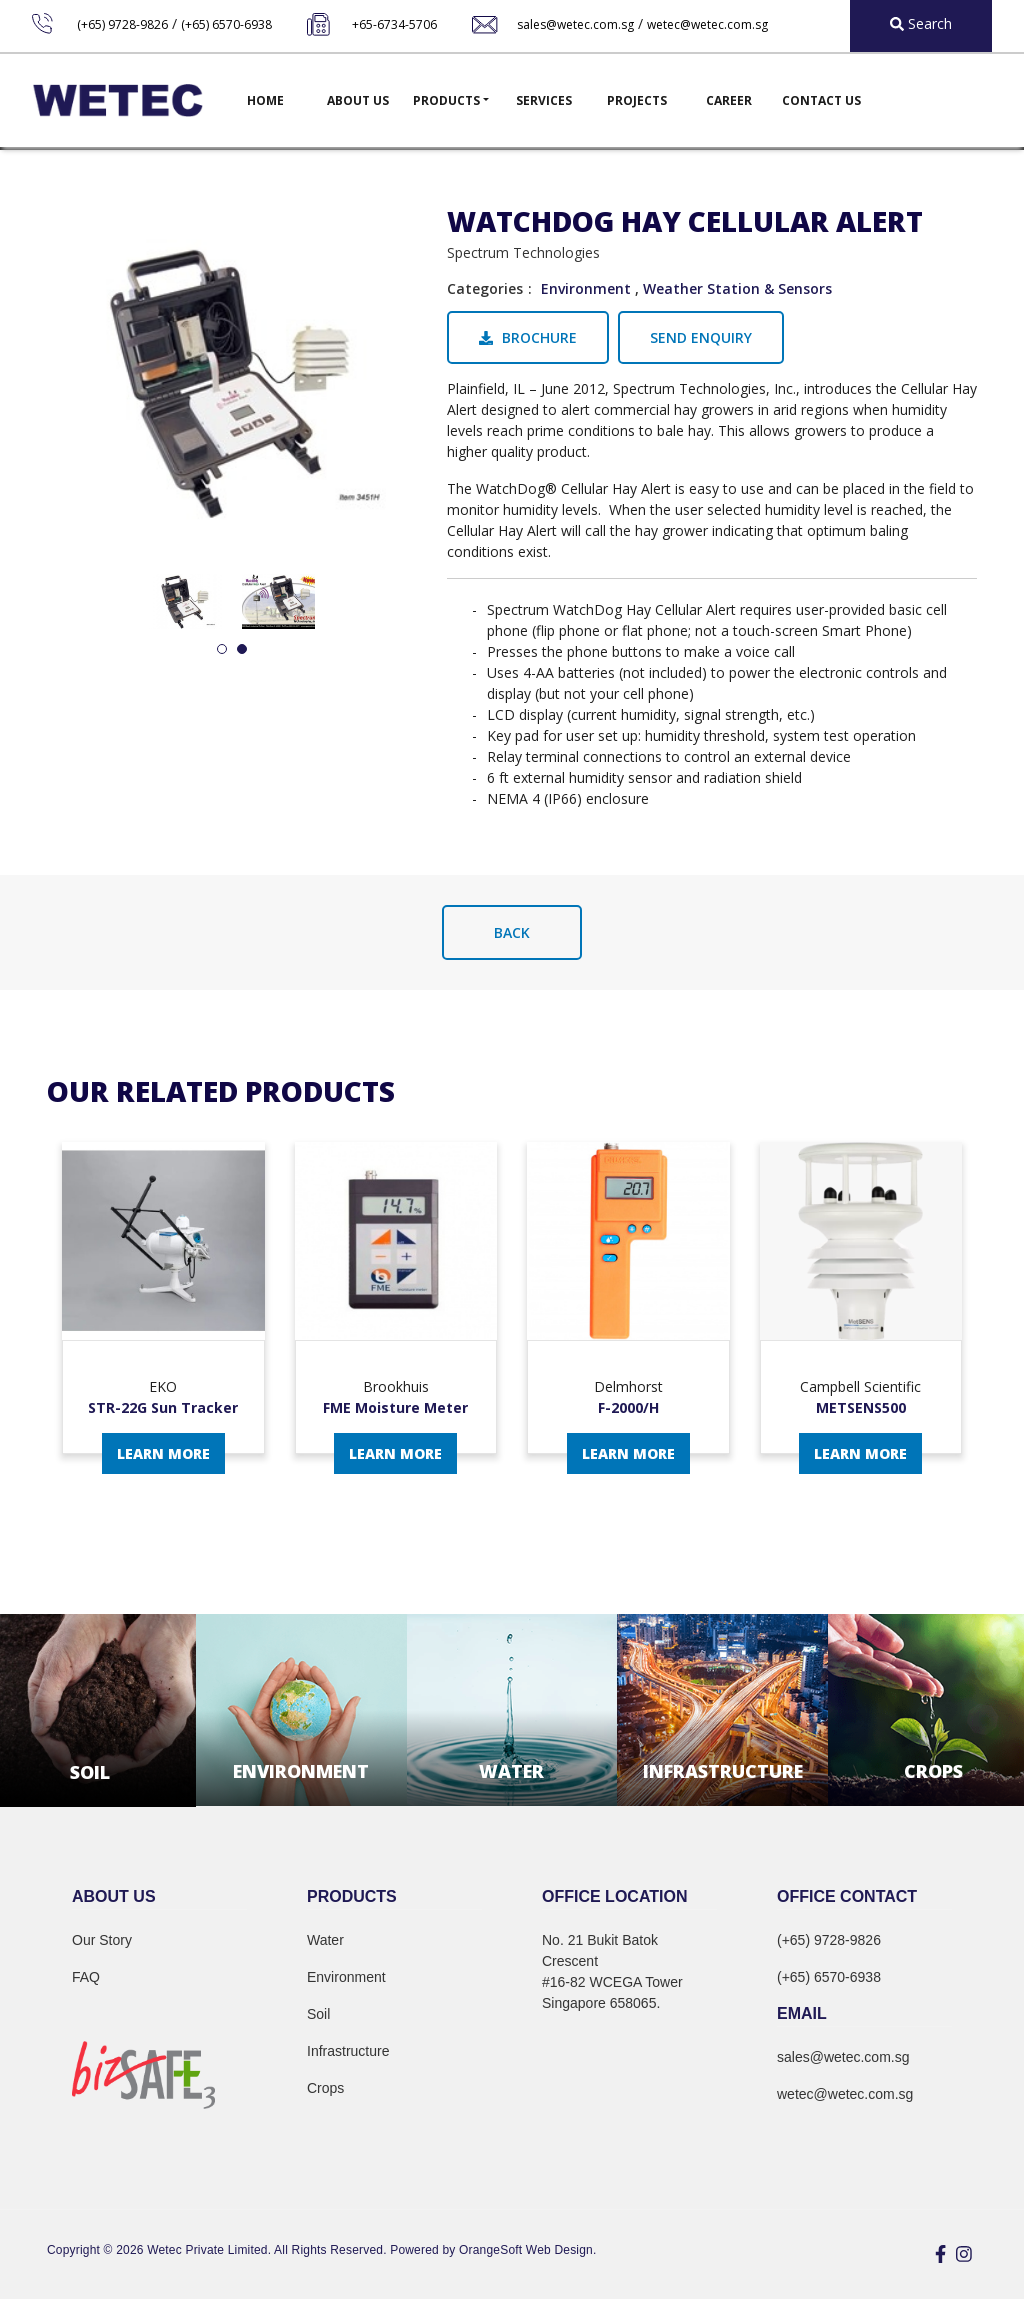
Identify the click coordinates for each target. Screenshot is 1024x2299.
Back (512, 932)
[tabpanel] (185, 601)
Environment (586, 288)
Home (265, 100)
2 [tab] (242, 650)
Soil (318, 2014)
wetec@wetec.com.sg (707, 24)
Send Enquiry (701, 337)
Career (729, 100)
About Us (358, 100)
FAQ (86, 1977)
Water (325, 1940)
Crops (325, 2088)
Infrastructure (348, 2051)
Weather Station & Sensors (737, 288)
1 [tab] (222, 650)
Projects (637, 100)
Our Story (102, 1940)
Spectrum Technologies (523, 252)
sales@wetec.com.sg (575, 24)
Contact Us (821, 100)
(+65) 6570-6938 (226, 24)
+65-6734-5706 (394, 24)
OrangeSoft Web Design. (527, 2250)
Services (544, 100)
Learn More (163, 1453)
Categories (485, 288)
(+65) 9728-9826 (122, 24)
